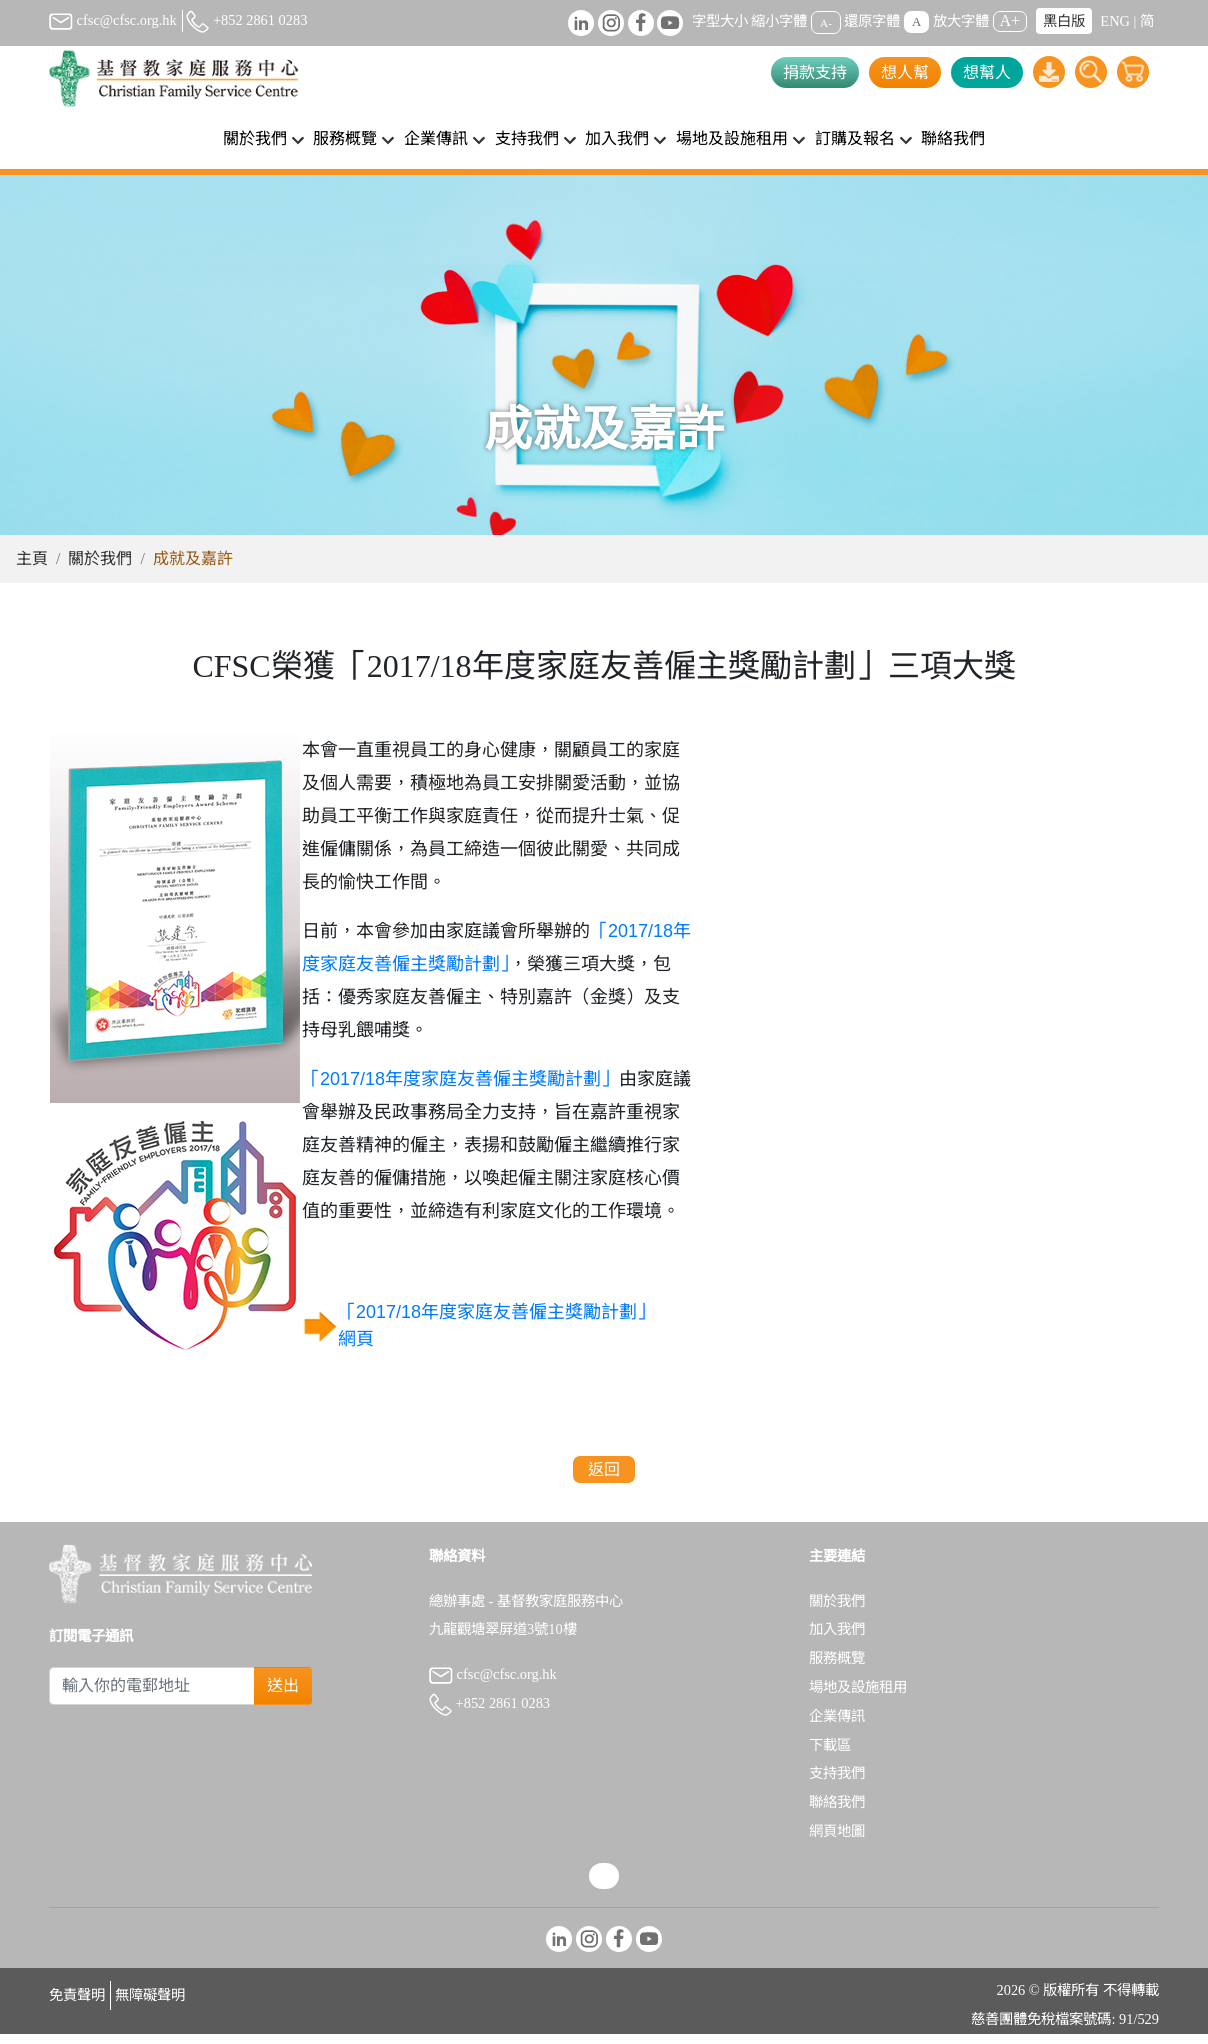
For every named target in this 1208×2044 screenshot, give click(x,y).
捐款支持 (815, 72)
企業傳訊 (837, 1726)
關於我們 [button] (255, 138)
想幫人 (987, 72)
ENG (1115, 21)
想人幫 (905, 72)
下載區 (830, 1755)
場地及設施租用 (858, 1697)
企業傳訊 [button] (436, 138)
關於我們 (100, 568)
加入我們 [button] (617, 138)
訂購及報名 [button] (855, 138)
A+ (1010, 20)
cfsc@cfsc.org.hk (113, 20)
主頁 (32, 568)
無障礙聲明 (150, 2005)
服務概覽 (837, 1668)
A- (826, 22)
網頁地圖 (837, 1841)
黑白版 (1064, 21)
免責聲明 (77, 2005)
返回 (604, 1479)
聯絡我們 (953, 138)
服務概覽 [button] (345, 138)
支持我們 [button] (527, 138)
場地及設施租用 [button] (732, 138)
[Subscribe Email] (152, 1696)
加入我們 (837, 1639)
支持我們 (837, 1783)
